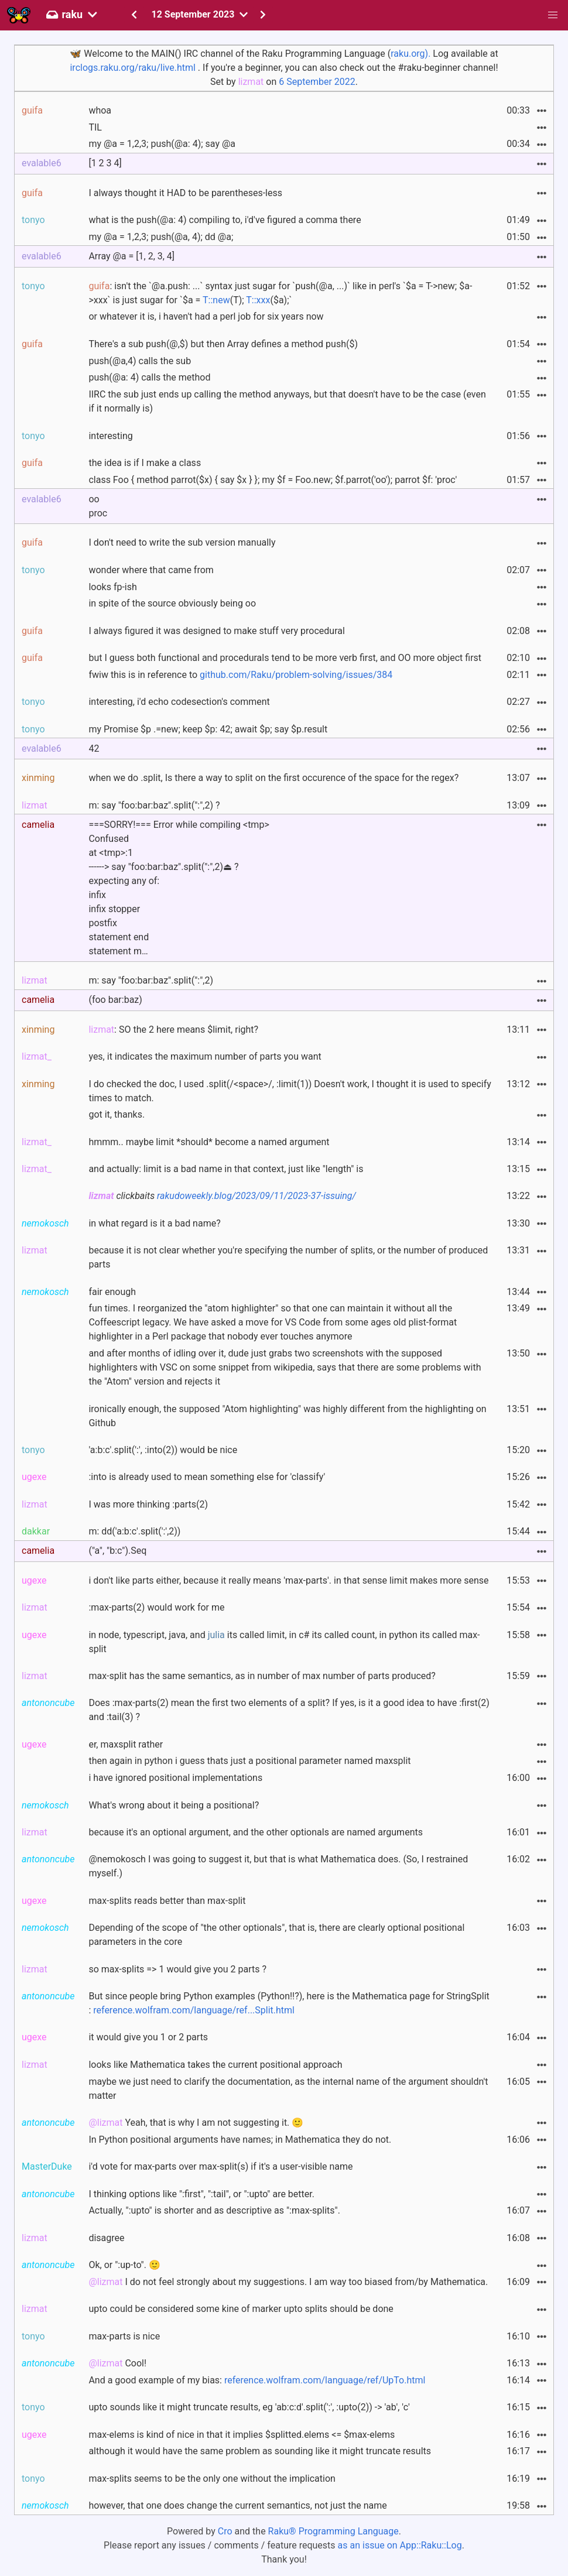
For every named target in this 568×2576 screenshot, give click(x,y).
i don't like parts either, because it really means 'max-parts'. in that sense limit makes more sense (288, 1580)
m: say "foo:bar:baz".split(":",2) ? (154, 805)
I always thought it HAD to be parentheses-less (185, 192)
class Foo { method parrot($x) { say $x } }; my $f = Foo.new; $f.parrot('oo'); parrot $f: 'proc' (272, 479)
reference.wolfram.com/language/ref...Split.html (194, 2010)
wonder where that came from (150, 570)
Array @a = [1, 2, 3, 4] (131, 256)
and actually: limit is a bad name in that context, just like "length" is (225, 1168)
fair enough (112, 1291)
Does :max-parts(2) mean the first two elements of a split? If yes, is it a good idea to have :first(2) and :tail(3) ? (288, 1709)
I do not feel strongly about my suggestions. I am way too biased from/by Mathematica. (288, 2281)
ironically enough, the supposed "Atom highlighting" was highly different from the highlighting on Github (287, 1416)
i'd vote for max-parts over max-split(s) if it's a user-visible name (220, 2166)
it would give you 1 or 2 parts (148, 2037)
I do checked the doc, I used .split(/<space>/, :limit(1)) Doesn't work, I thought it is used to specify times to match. (289, 1091)
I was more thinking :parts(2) (148, 1504)
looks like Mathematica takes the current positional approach (215, 2064)
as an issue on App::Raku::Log (400, 2545)
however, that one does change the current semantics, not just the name (237, 2505)
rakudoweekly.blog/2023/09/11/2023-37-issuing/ (256, 1195)
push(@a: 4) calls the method (149, 377)
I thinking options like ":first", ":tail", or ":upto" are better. (201, 2194)
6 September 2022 (317, 81)
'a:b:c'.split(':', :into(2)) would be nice (162, 1449)
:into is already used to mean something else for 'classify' (206, 1476)
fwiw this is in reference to (240, 674)
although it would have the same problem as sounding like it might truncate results (259, 2451)
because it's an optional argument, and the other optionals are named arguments (255, 1832)
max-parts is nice (124, 2336)
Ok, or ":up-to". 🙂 (124, 2264)
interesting (110, 435)
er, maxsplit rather (125, 1744)
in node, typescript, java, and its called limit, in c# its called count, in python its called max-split (284, 1641)
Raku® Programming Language (333, 2531)
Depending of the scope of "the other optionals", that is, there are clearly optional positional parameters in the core (276, 1934)
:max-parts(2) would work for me (156, 1607)
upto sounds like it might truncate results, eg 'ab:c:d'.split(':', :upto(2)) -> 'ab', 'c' (248, 2407)
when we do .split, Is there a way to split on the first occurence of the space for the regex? (273, 777)
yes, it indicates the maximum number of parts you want (204, 1056)
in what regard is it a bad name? (154, 1223)
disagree (106, 2237)
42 (93, 748)
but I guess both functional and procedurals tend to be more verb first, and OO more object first (284, 657)
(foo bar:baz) (115, 999)
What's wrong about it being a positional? (173, 1805)
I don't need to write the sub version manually (181, 542)
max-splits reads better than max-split (166, 1900)
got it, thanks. (116, 1114)
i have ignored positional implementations (175, 1777)
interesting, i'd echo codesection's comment (178, 701)
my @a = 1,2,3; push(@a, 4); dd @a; (160, 236)
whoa (99, 110)
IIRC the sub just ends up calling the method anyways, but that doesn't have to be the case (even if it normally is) (286, 401)
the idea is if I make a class (144, 462)
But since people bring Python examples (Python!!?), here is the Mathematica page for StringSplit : (288, 2003)
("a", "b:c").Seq (117, 1550)
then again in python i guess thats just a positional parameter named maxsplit (249, 1760)
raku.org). (410, 53)
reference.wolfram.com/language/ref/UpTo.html (324, 2380)
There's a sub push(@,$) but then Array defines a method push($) (223, 344)
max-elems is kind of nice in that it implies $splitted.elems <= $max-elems (241, 2434)
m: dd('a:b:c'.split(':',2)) (134, 1531)
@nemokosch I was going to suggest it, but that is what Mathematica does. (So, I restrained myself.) (278, 1866)
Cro (225, 2531)
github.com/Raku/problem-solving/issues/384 (296, 674)
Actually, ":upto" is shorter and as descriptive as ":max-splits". (214, 2210)
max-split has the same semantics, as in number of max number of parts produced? (262, 1675)
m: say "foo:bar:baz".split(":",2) (150, 980)
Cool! (117, 2363)
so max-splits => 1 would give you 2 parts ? (177, 1969)
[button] (553, 15)
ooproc (97, 506)
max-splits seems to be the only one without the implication (211, 2478)
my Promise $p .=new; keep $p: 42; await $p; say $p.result (207, 729)
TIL (95, 127)
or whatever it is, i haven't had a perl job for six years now (205, 316)
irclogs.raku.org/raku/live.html (132, 67)
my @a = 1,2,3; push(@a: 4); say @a (161, 143)
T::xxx (258, 300)
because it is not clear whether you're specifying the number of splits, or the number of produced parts (288, 1257)
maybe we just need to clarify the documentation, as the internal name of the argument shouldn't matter (288, 2088)
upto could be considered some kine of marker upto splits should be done (240, 2308)
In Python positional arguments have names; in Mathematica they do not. (239, 2139)
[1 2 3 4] (104, 163)
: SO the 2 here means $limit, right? (173, 1029)
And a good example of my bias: (256, 2380)
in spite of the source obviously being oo (172, 603)
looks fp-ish (112, 586)
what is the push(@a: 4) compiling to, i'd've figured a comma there (224, 219)
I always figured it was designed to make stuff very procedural (216, 630)
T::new (216, 300)
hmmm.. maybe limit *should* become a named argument (208, 1141)
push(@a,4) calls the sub (139, 360)
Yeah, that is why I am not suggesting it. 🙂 (195, 2122)
